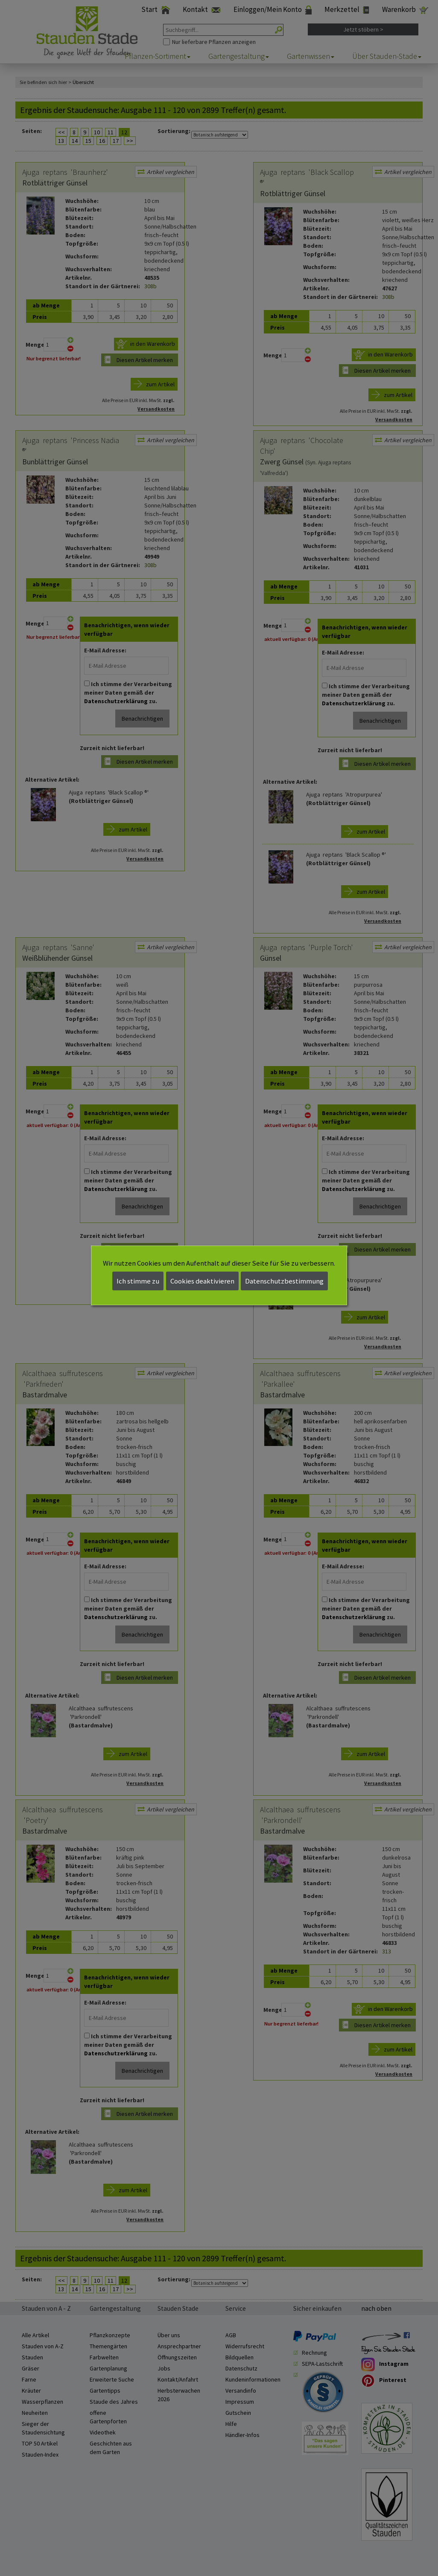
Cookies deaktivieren (202, 1281)
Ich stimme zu (138, 1281)
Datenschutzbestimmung (284, 1281)
